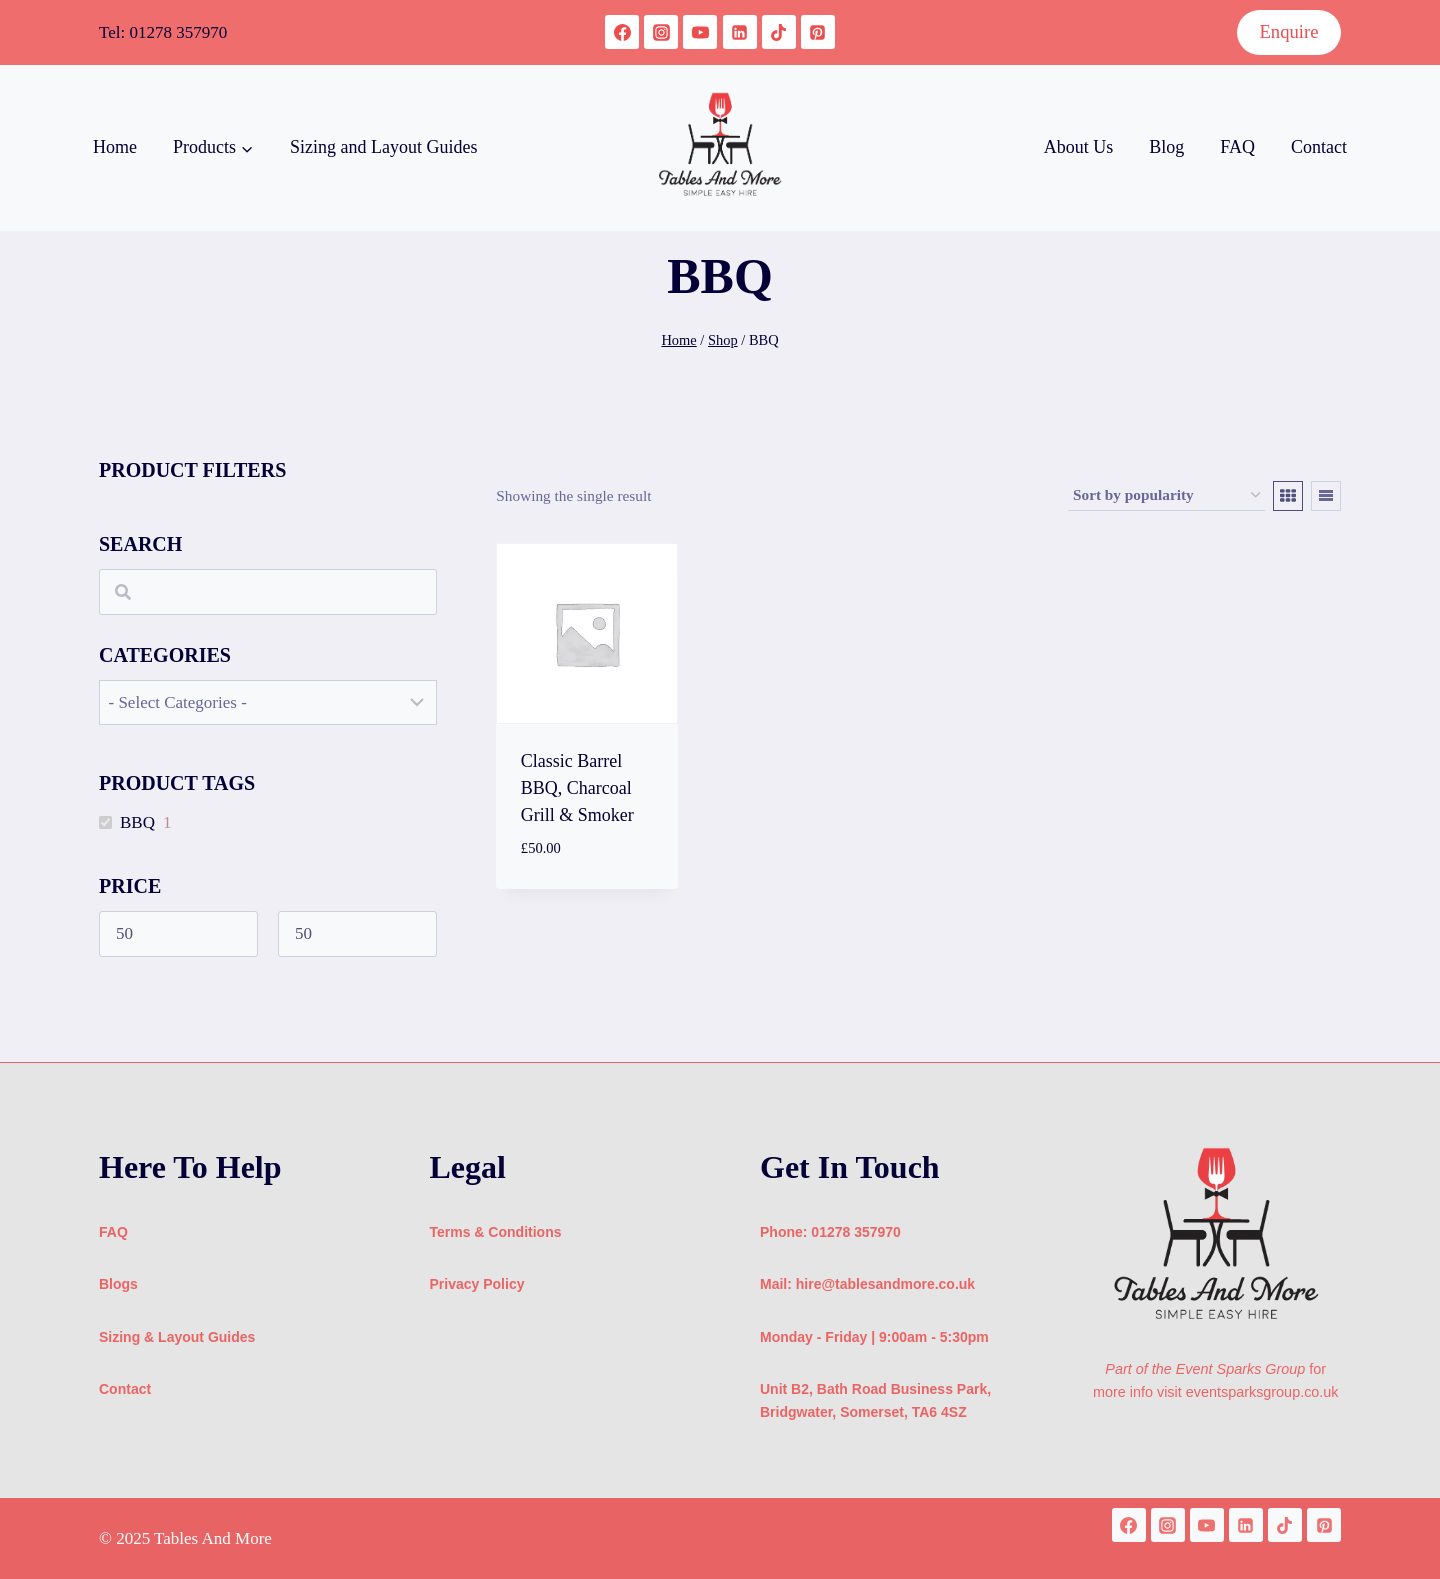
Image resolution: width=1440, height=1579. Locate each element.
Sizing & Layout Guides (177, 1337)
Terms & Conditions (496, 1232)
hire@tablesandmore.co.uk (885, 1284)
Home (115, 147)
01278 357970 (178, 32)
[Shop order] (1166, 496)
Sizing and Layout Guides (383, 147)
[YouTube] (700, 32)
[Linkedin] (740, 32)
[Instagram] (661, 32)
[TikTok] (779, 32)
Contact (1319, 147)
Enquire (1288, 31)
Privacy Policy (477, 1284)
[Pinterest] (818, 32)
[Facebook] (622, 32)
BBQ (137, 822)
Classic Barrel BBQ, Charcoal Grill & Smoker (577, 788)
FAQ (1237, 147)
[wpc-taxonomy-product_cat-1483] (268, 702)
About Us (1079, 147)
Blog (1166, 147)
